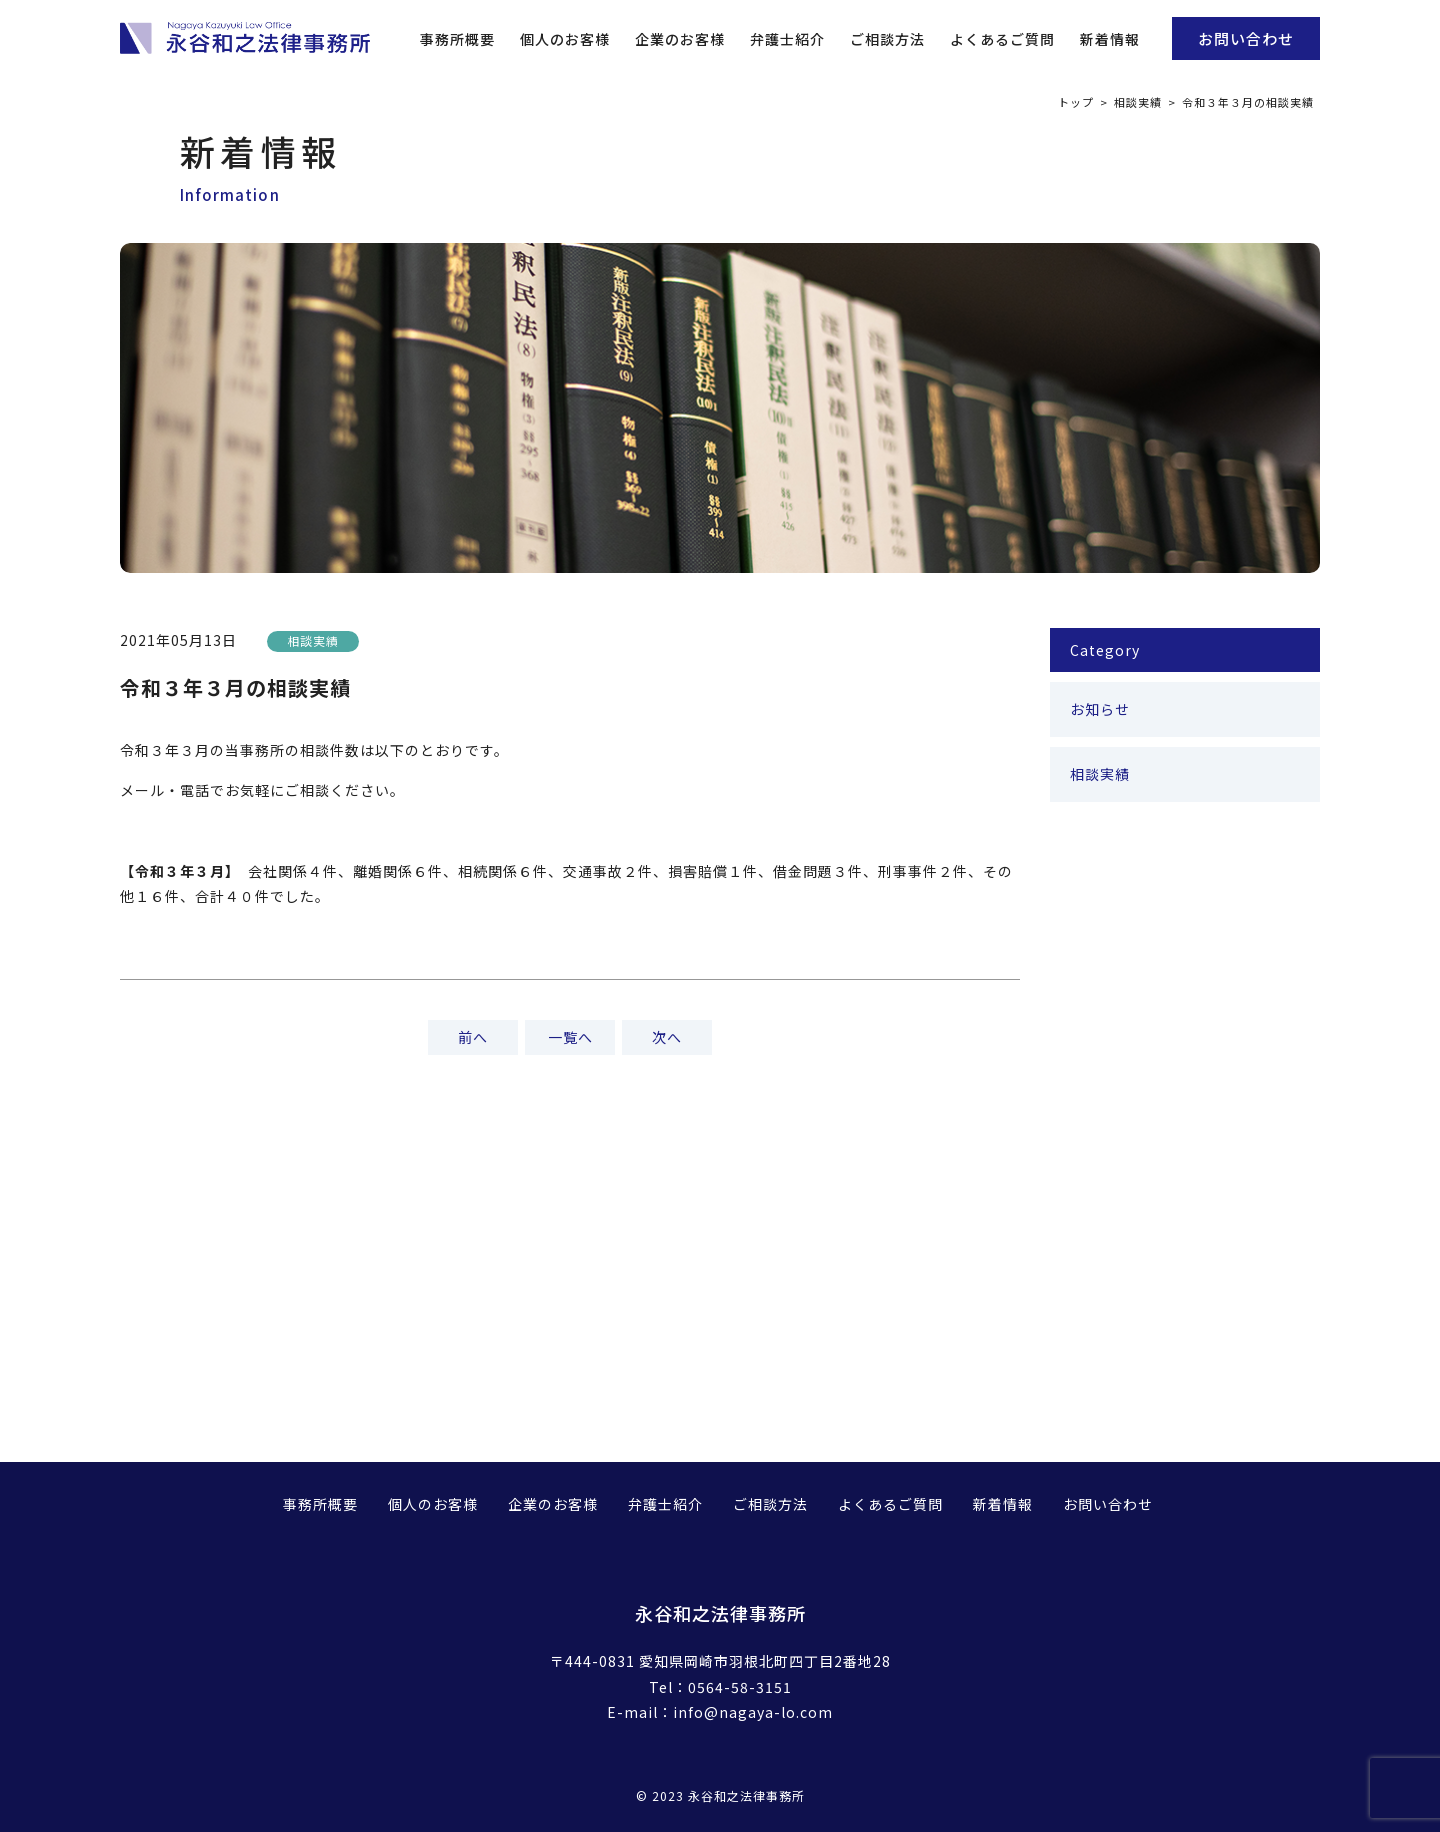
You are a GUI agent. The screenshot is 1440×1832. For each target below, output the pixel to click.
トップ (1076, 102)
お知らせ (1100, 709)
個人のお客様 (565, 39)
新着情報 (1110, 39)
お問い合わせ (1246, 38)
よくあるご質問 (1002, 39)
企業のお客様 (680, 39)
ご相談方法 (887, 39)
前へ (473, 1037)
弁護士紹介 (787, 39)
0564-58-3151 (740, 1687)
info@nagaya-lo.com (753, 1712)
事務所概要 (457, 39)
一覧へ (570, 1037)
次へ (667, 1037)
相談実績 (1138, 102)
